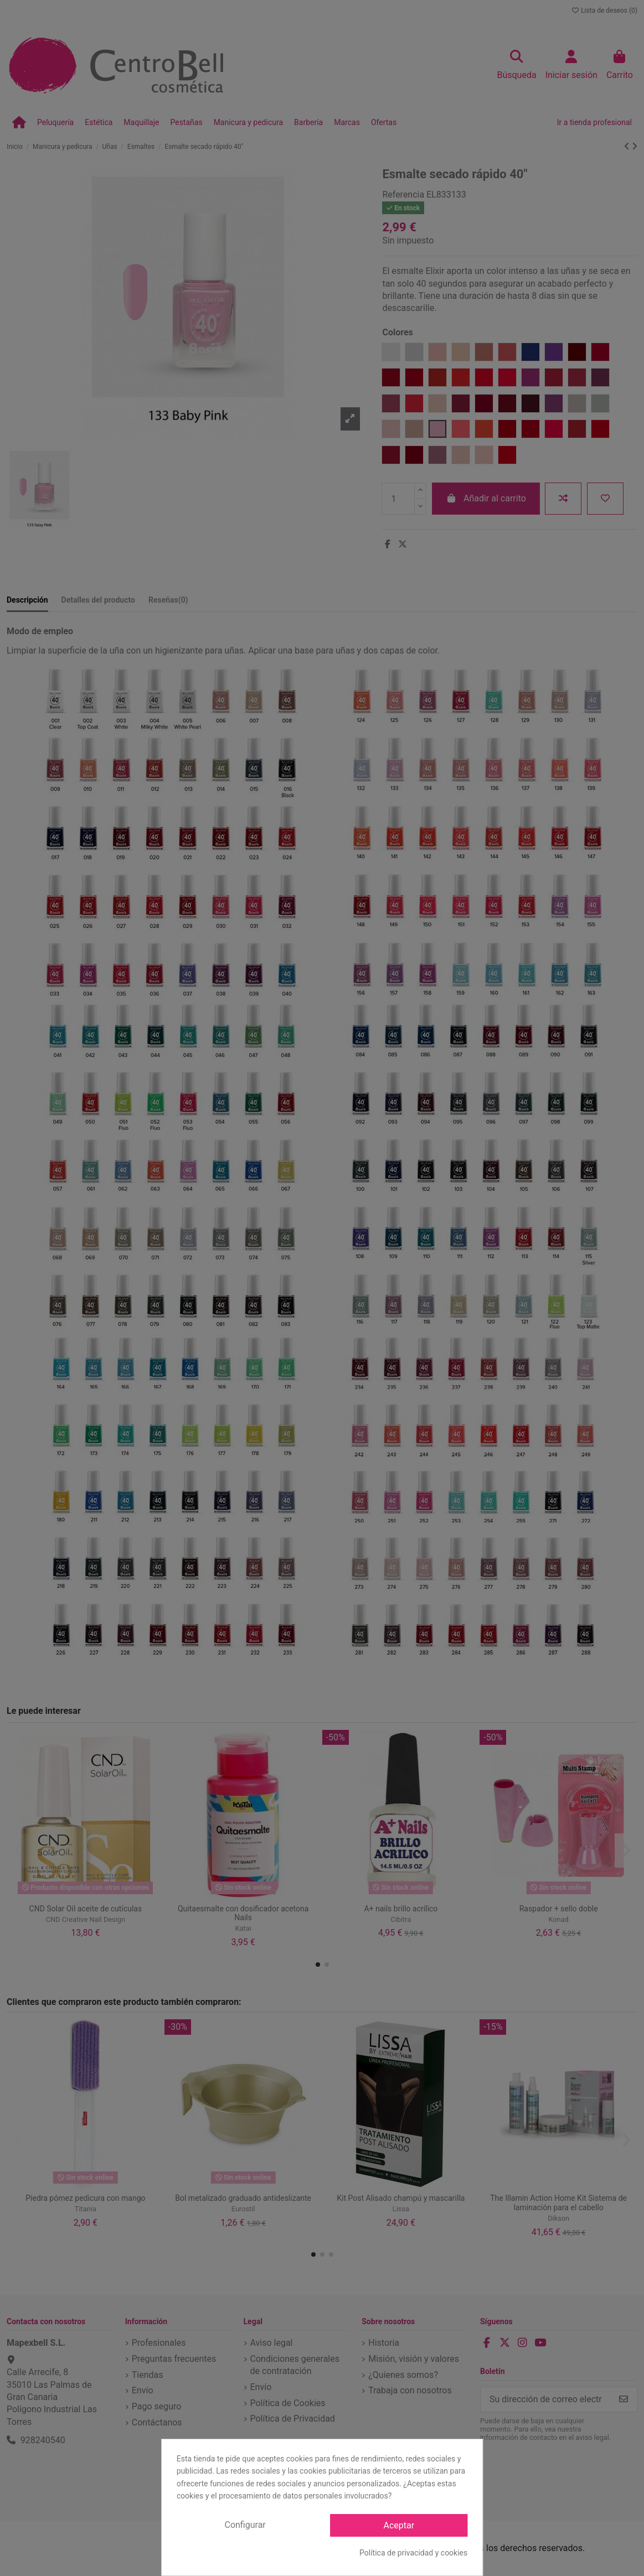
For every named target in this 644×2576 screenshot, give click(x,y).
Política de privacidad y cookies (413, 2552)
